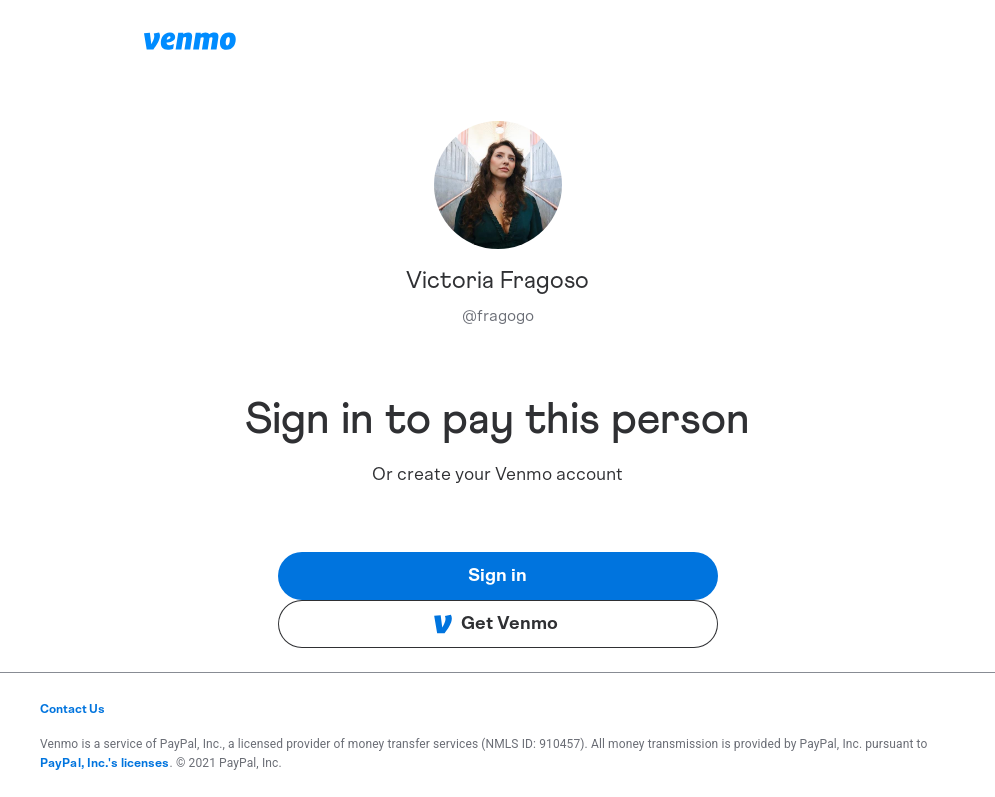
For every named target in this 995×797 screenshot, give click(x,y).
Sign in (497, 576)
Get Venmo (495, 624)
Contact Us (72, 709)
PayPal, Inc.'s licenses (105, 763)
